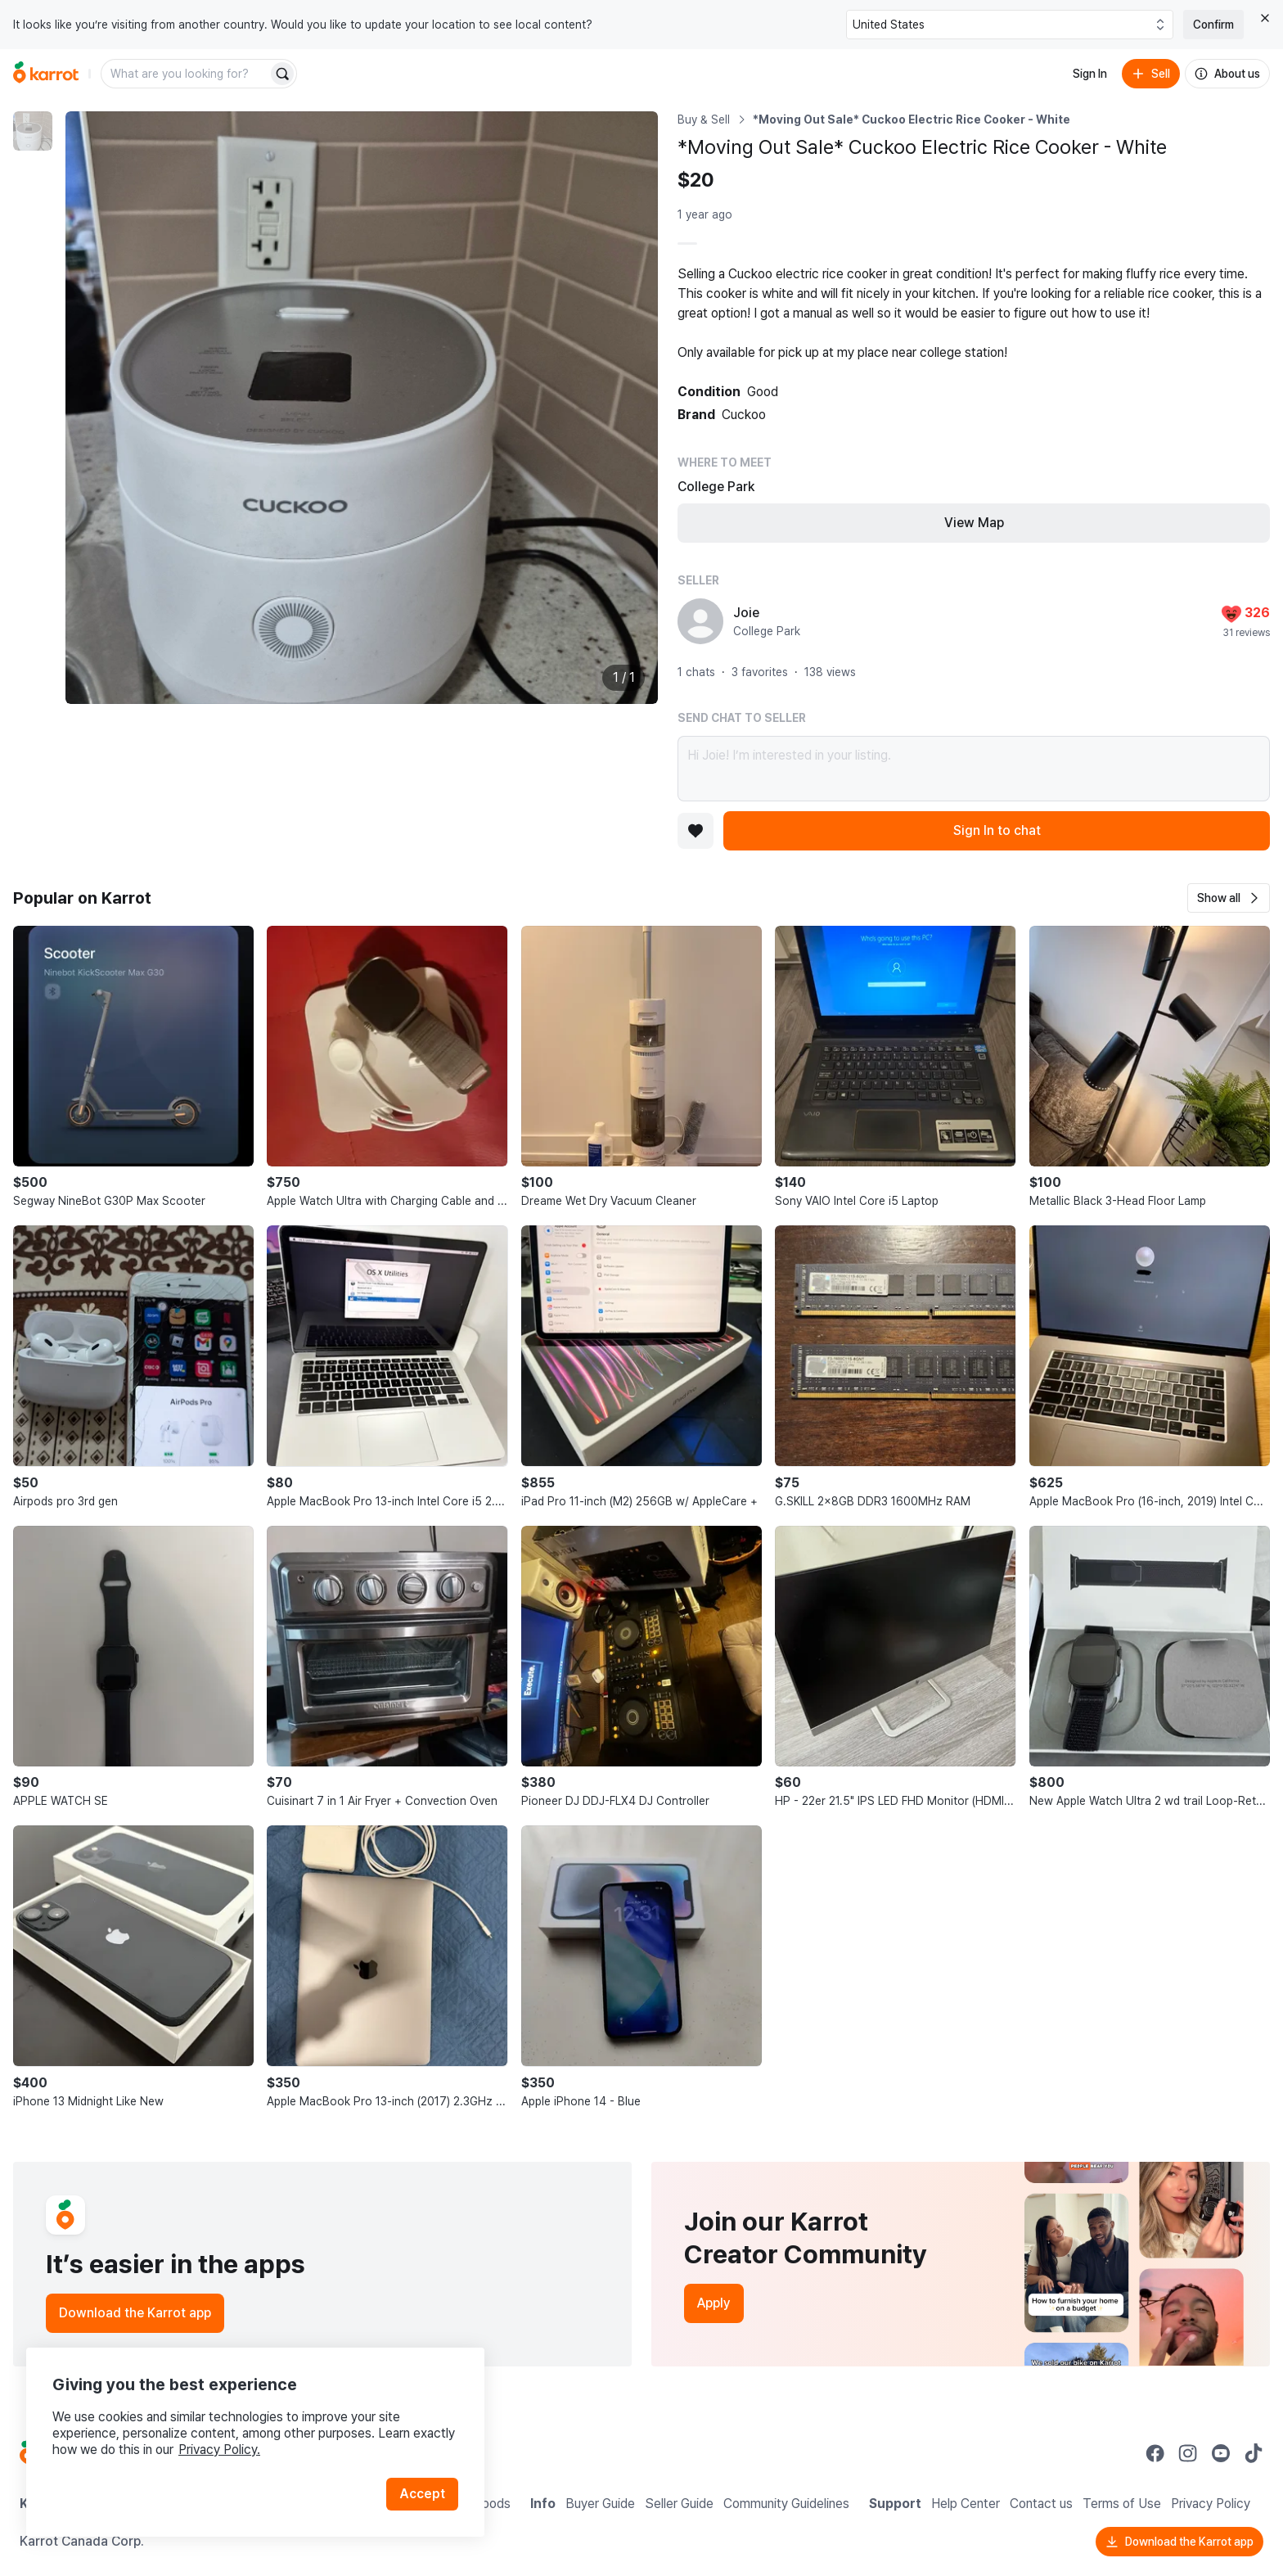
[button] (1228, 898)
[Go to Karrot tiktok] (1253, 2453)
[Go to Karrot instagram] (1188, 2453)
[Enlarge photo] (361, 407)
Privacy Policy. (219, 2449)
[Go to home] (46, 73)
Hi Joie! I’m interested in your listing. (974, 768)
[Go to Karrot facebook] (1155, 2453)
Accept (422, 2494)
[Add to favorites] (696, 831)
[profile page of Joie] (700, 621)
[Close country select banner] (1265, 18)
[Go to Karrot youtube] (1221, 2453)
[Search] (282, 73)
